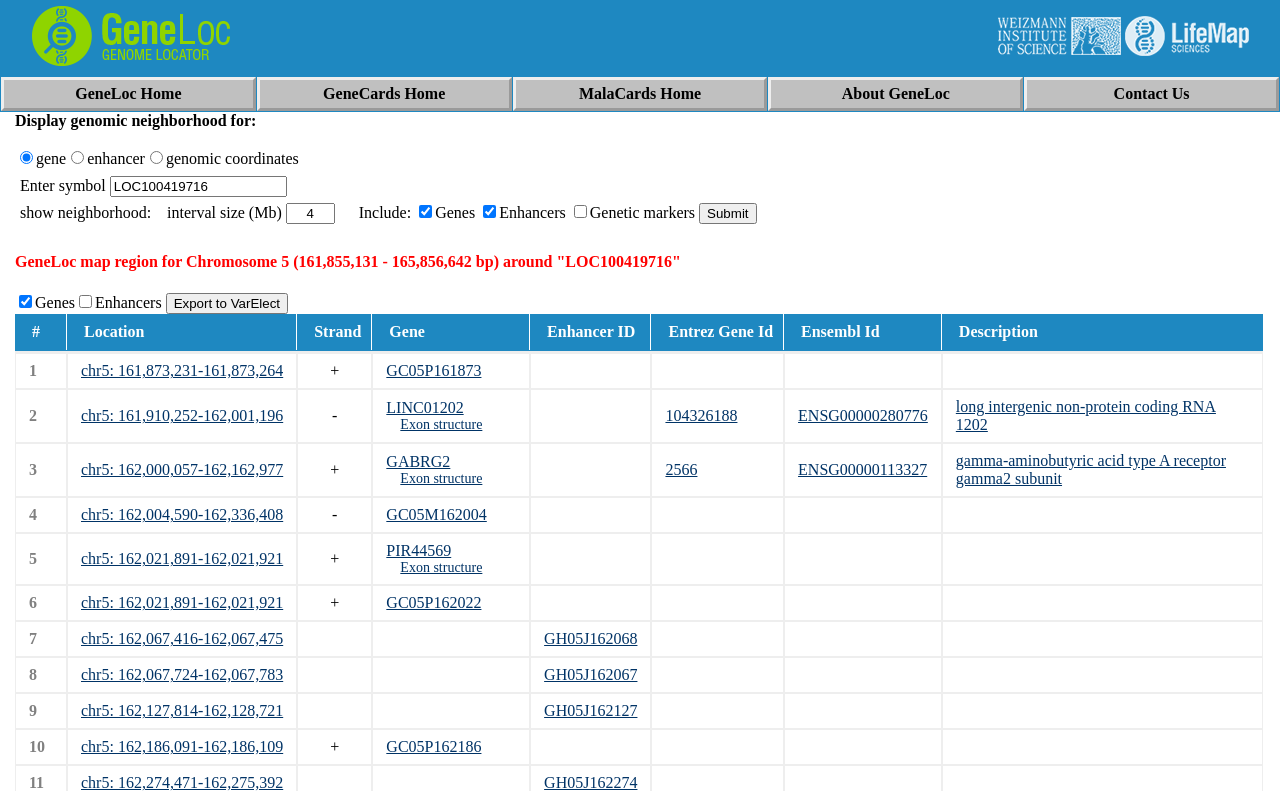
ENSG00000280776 (863, 415)
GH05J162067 (590, 674)
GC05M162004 (436, 514)
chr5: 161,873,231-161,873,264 (182, 370)
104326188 (701, 415)
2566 (681, 469)
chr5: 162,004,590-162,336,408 (182, 514)
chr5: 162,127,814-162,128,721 (182, 710)
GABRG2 (418, 461)
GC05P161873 (433, 370)
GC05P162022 (433, 602)
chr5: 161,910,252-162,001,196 (182, 415)
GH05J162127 (590, 710)
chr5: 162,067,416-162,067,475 (182, 638)
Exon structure (441, 424)
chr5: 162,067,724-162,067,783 (182, 674)
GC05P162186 (433, 746)
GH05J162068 (590, 638)
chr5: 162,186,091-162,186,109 (182, 746)
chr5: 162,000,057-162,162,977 (182, 469)
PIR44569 (418, 550)
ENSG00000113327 (862, 469)
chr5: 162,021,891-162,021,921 (182, 558)
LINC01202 (424, 407)
